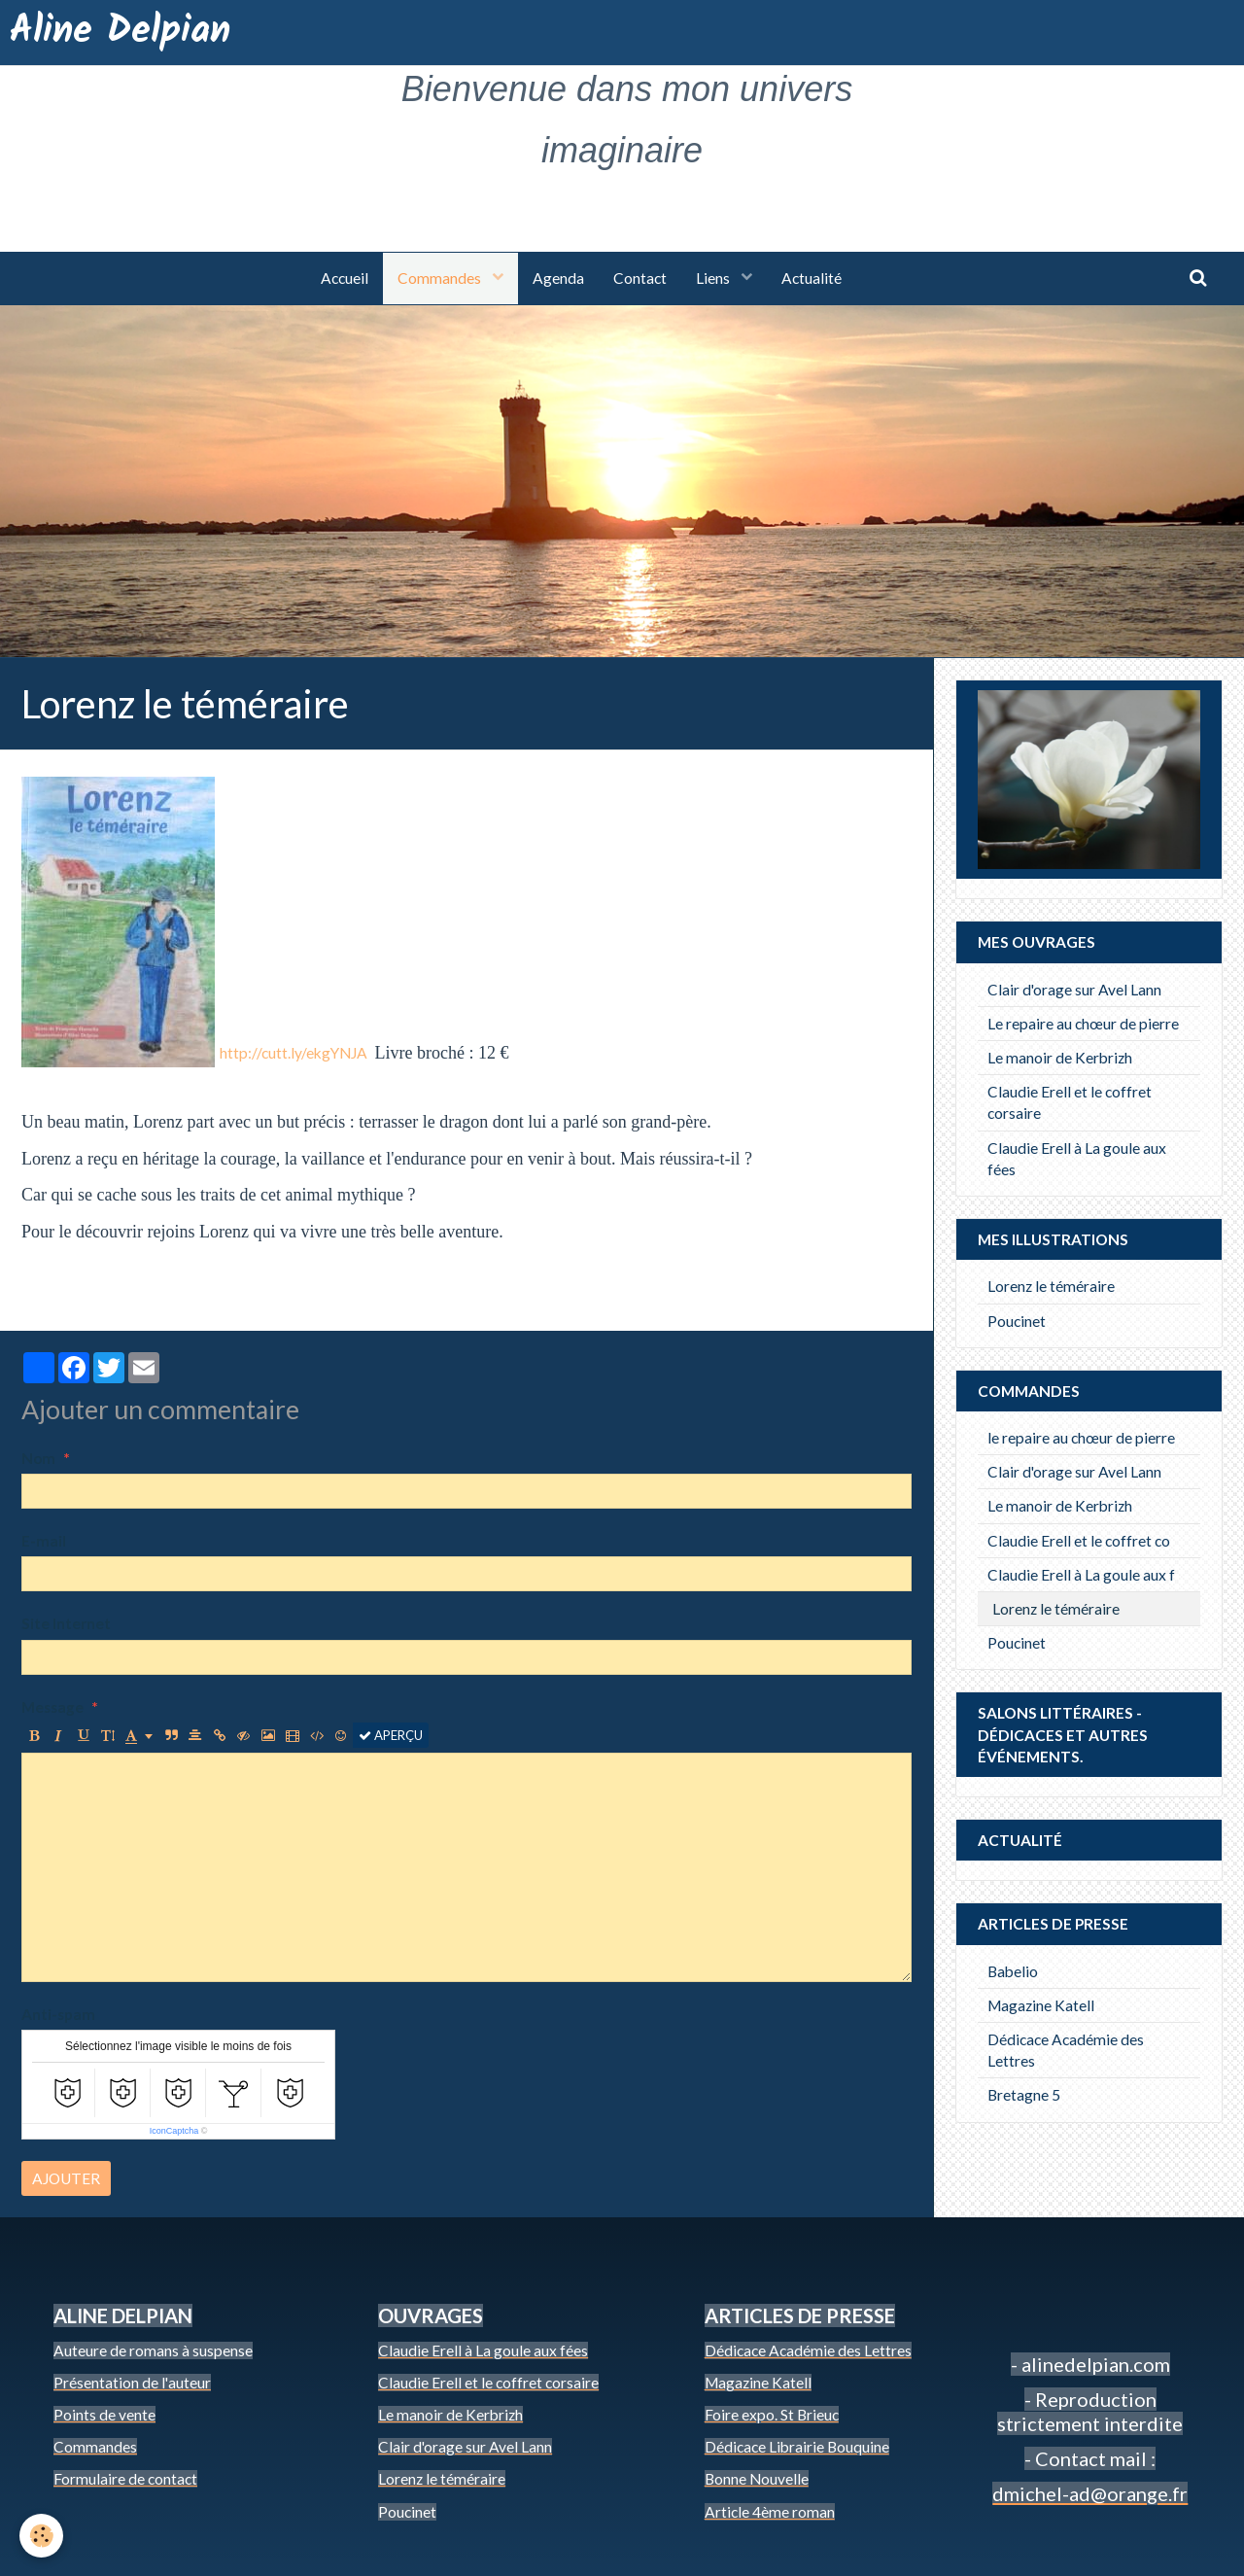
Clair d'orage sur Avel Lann (1074, 989)
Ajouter (66, 2178)
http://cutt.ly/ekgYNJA (293, 1053)
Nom (38, 1458)
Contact (640, 278)
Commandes (440, 278)
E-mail (43, 1540)
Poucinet (1016, 1321)
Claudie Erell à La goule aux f (1081, 1575)
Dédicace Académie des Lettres (1065, 2050)
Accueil (344, 278)
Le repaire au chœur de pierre (1083, 1023)
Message (52, 1707)
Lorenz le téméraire (1051, 1286)
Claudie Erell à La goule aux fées (1076, 1158)
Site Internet (66, 1623)
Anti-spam (58, 2014)
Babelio (1012, 1971)
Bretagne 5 (1023, 2095)
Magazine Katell (1040, 2005)
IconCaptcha (174, 2131)
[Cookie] (41, 2536)
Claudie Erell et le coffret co (1078, 1540)
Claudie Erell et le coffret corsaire (1069, 1102)
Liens (714, 278)
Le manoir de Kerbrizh (1059, 1057)
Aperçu (391, 1735)
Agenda (558, 278)
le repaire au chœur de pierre (1081, 1437)
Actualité (811, 278)
